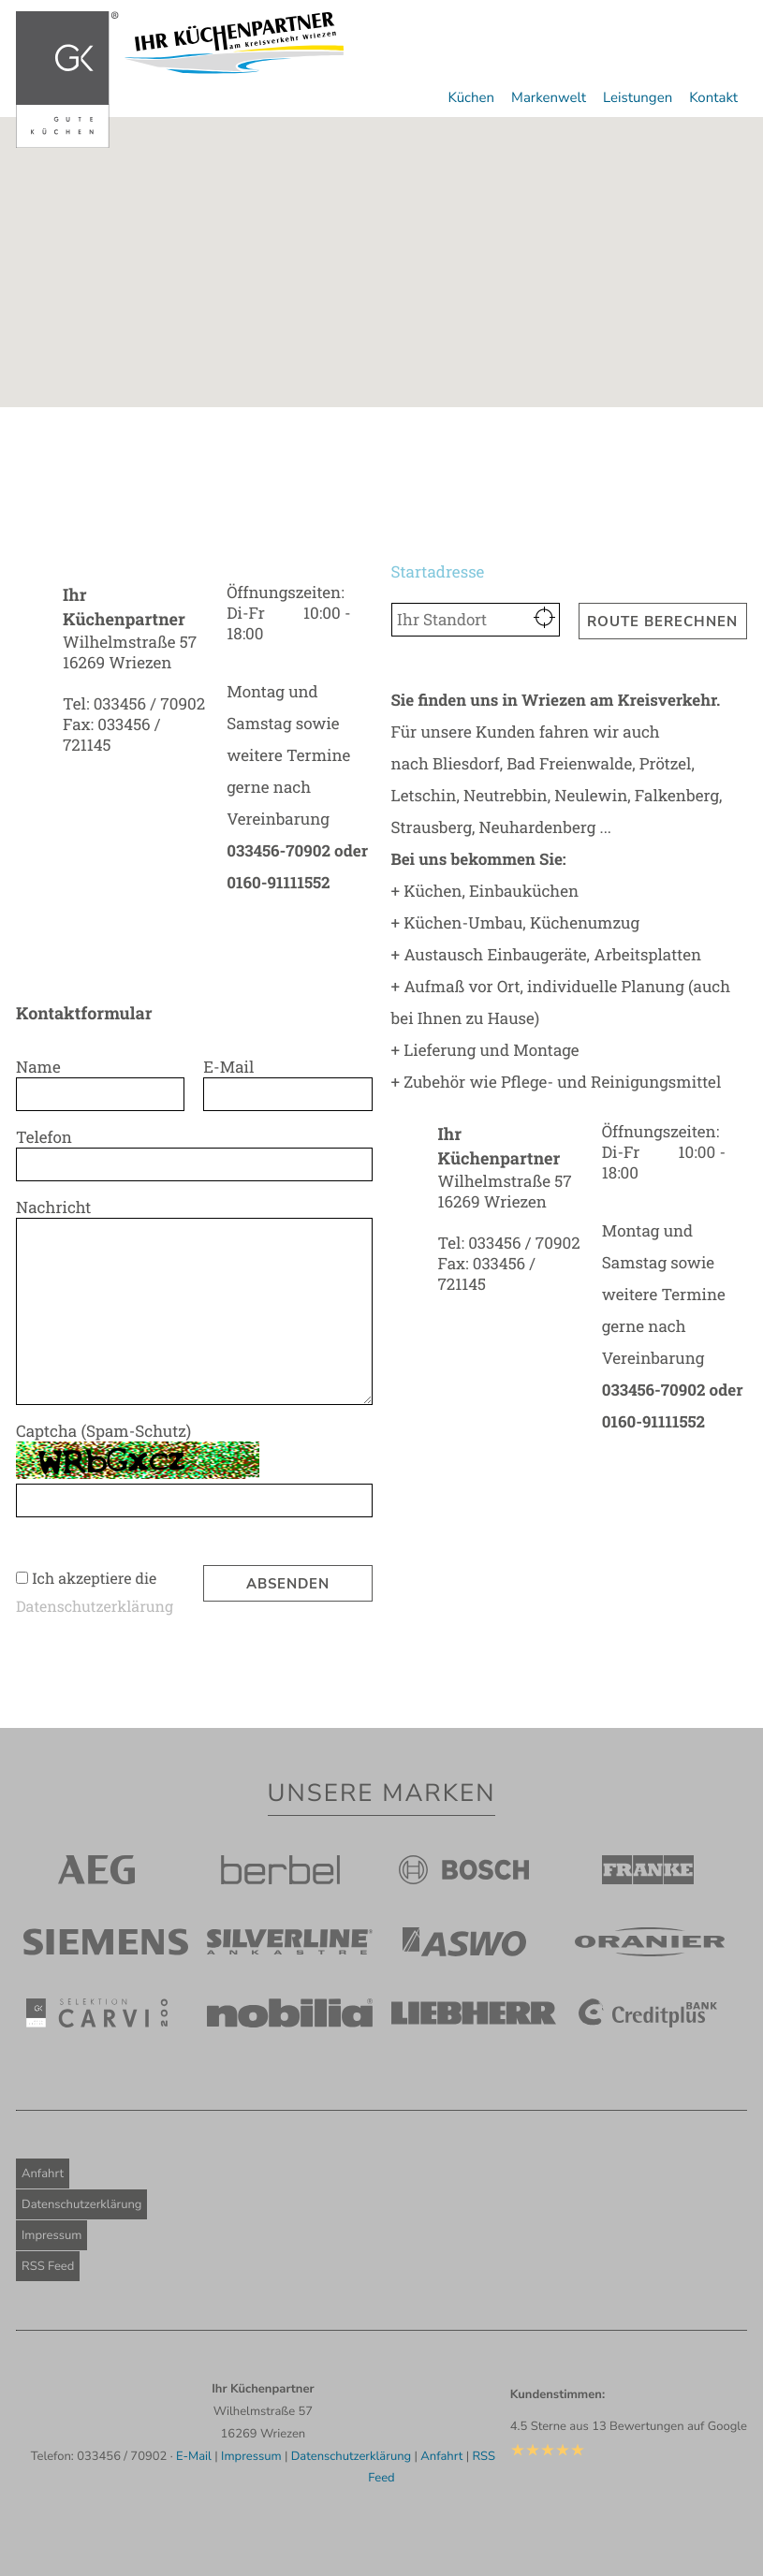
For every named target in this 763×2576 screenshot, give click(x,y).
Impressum (51, 2235)
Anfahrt (43, 2173)
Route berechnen (662, 621)
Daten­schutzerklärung (94, 1607)
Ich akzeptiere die (94, 1578)
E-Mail (233, 1066)
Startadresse (442, 571)
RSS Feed (48, 2266)
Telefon (48, 1137)
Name (43, 1066)
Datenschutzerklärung (81, 2204)
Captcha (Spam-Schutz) (108, 1431)
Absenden (288, 1583)
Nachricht (58, 1207)
